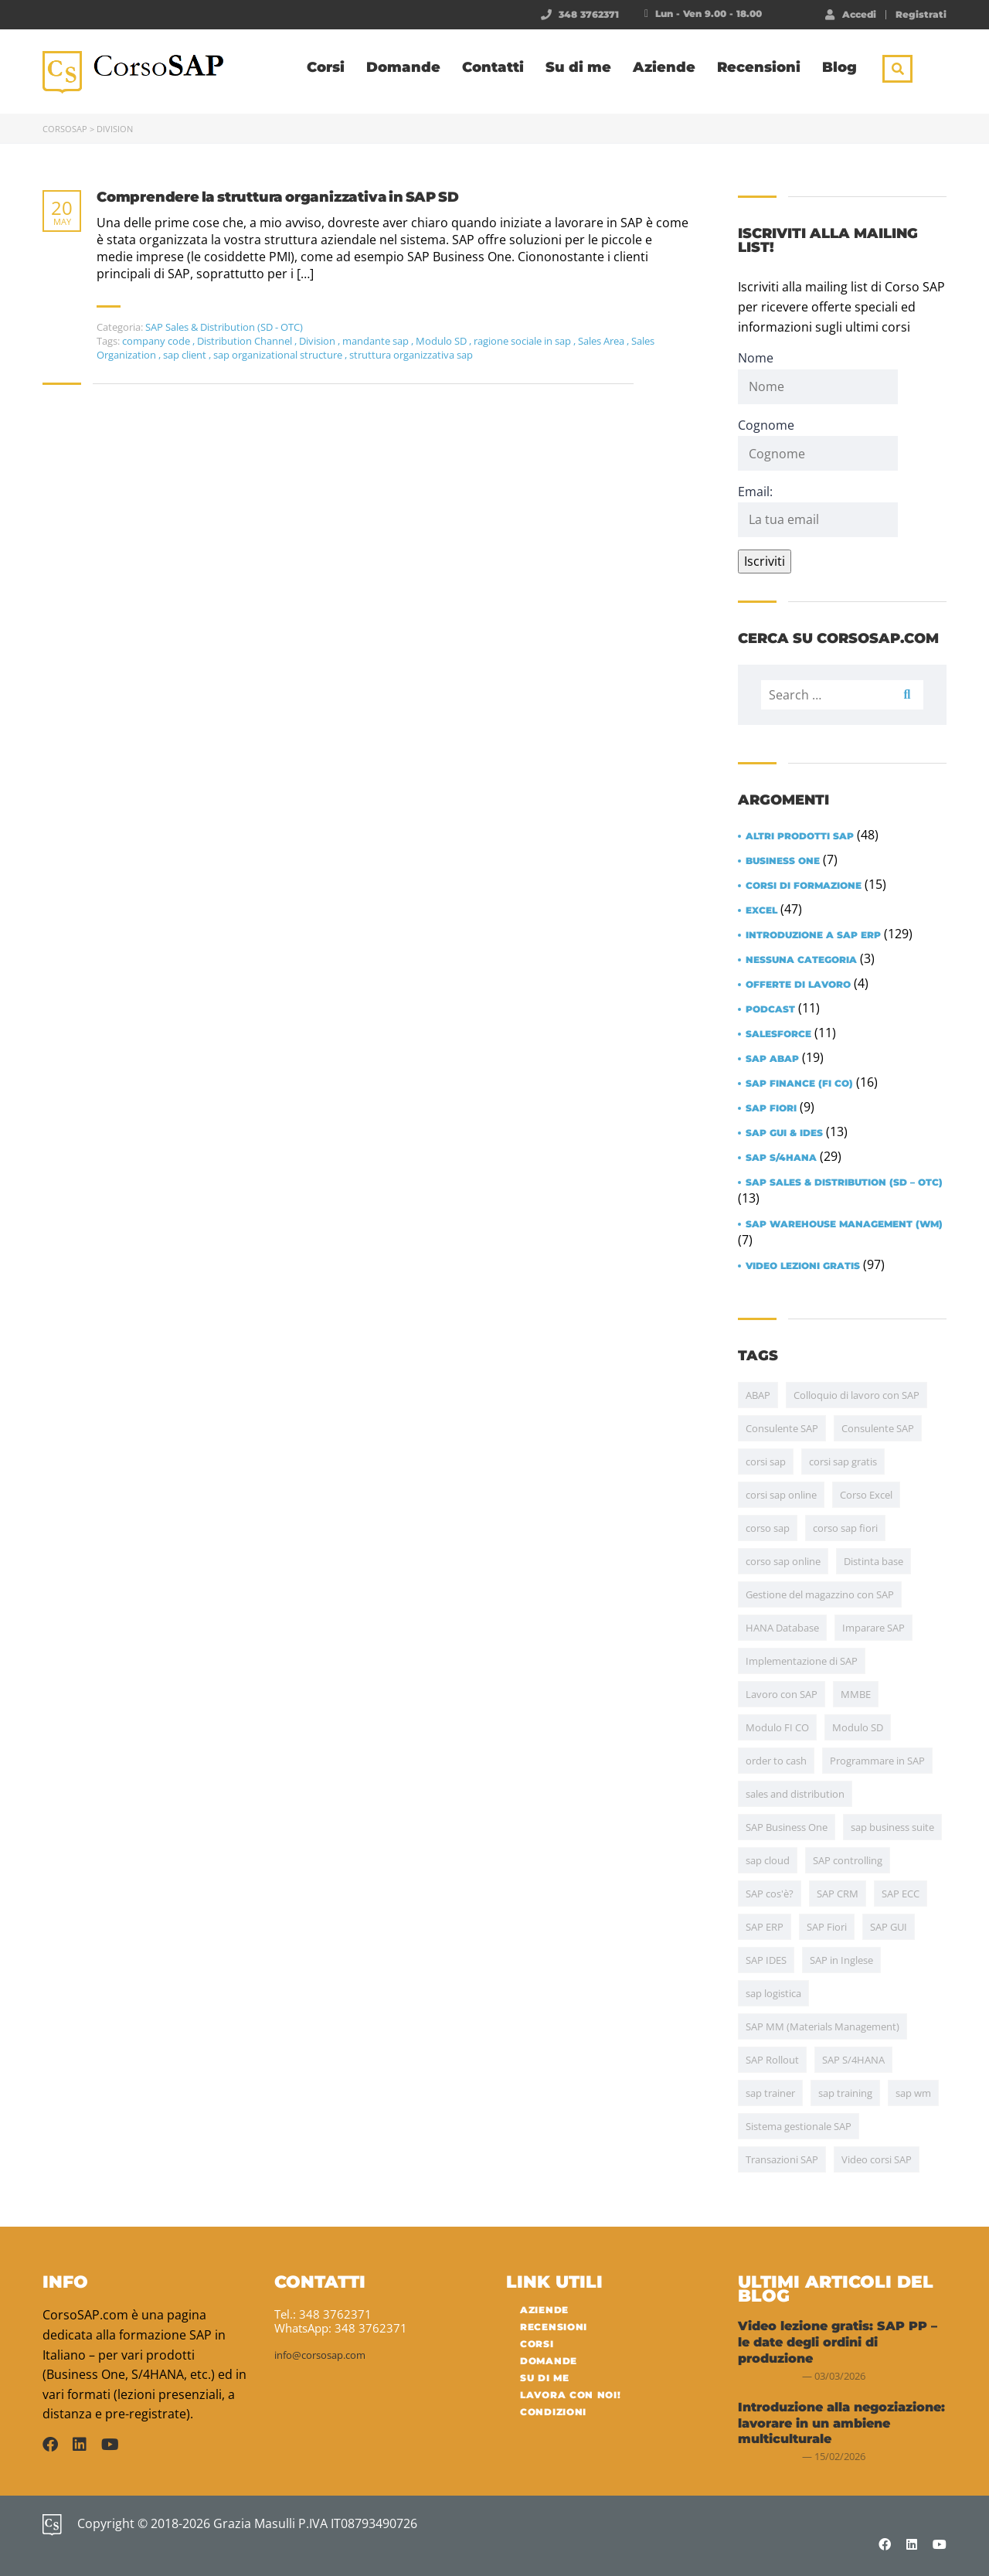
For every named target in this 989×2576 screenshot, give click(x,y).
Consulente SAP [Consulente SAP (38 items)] (782, 1428)
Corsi (326, 67)
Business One (783, 861)
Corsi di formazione (804, 885)
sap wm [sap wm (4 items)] (913, 2093)
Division (318, 341)
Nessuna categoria (801, 960)
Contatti (493, 67)
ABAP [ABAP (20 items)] (758, 1395)
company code (157, 341)
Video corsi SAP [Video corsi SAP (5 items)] (876, 2159)
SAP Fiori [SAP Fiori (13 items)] (827, 1927)
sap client (186, 355)
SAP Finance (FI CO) (799, 1083)
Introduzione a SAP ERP (813, 935)
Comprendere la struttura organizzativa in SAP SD (277, 197)
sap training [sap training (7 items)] (845, 2093)
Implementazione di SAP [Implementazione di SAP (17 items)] (802, 1661)
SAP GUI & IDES (784, 1133)
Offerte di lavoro (798, 984)
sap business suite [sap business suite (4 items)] (892, 1827)
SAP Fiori (771, 1108)
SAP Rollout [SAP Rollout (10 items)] (772, 2060)
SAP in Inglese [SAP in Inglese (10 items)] (841, 1960)
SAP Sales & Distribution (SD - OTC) (224, 327)
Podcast (770, 1009)
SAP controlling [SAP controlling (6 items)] (847, 1860)
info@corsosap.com (319, 2355)
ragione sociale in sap (523, 341)
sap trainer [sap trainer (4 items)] (770, 2093)
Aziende (664, 67)
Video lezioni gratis (803, 1266)
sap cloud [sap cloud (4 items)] (768, 1860)
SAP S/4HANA (781, 1157)
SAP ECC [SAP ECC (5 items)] (900, 1894)
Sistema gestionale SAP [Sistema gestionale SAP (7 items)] (798, 2126)
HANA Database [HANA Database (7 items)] (782, 1628)
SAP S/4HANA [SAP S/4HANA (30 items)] (853, 2060)
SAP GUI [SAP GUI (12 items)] (888, 1927)
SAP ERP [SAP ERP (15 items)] (764, 1927)
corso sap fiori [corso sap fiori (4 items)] (845, 1528)
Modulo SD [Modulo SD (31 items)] (857, 1727)
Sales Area (602, 341)
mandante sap (376, 341)
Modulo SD (442, 341)
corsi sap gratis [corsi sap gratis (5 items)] (843, 1461)
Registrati (921, 14)
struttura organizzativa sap (411, 355)
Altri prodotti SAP (800, 836)
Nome (755, 357)
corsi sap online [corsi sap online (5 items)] (781, 1495)
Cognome (766, 425)
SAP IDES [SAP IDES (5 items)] (766, 1960)
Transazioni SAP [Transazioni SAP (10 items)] (782, 2159)
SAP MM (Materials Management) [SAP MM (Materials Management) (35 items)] (822, 2026)
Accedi (850, 14)
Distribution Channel (245, 341)
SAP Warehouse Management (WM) (844, 1224)
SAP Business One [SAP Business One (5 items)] (787, 1827)
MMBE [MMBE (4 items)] (856, 1694)
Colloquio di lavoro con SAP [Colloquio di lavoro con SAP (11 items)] (856, 1395)
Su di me (578, 67)
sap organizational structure (279, 355)
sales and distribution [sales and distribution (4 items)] (795, 1794)
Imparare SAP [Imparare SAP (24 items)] (873, 1628)
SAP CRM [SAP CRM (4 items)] (837, 1894)
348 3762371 (589, 14)
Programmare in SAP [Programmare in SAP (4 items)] (877, 1761)
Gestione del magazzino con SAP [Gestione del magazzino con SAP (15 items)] (820, 1594)
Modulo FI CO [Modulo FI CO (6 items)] (777, 1727)
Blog (839, 67)
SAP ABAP (772, 1058)
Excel (761, 910)
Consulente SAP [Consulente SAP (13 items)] (877, 1428)
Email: (818, 510)
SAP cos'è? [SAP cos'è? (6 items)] (770, 1894)
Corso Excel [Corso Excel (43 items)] (866, 1495)
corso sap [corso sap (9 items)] (768, 1528)
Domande (403, 67)
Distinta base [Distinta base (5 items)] (873, 1561)
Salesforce (778, 1034)
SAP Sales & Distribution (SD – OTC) (844, 1182)
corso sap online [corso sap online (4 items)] (783, 1561)
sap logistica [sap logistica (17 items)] (773, 1993)
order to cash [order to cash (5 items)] (776, 1761)
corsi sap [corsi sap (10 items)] (766, 1461)
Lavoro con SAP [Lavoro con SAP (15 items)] (781, 1694)
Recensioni (758, 67)
